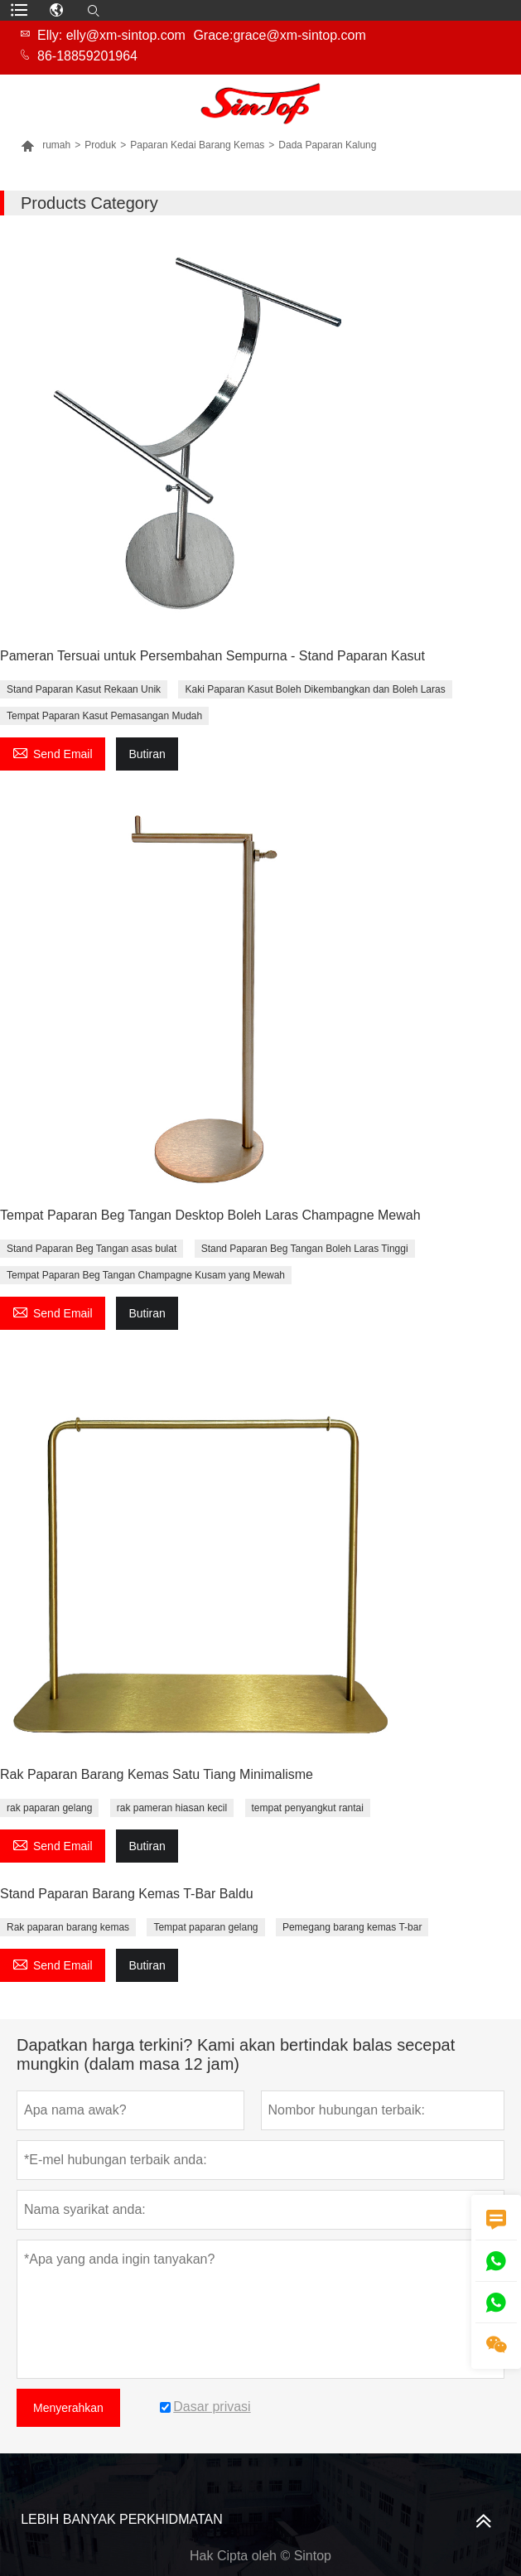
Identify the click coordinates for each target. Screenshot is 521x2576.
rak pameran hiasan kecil (172, 1808)
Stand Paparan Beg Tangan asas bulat (91, 1248)
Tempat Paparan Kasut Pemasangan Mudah (104, 716)
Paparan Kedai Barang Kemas (197, 145)
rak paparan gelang (49, 1808)
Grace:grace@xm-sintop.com (279, 35)
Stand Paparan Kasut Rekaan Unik (84, 689)
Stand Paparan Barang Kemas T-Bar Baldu (126, 1894)
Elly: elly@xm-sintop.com (111, 35)
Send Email (52, 752)
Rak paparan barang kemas (68, 1927)
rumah (45, 145)
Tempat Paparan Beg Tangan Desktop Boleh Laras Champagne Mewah (210, 1215)
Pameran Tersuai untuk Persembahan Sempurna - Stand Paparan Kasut (212, 656)
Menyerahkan (68, 2407)
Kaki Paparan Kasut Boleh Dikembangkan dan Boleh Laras (315, 689)
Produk (100, 145)
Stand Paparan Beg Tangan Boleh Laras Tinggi (304, 1248)
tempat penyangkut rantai (308, 1808)
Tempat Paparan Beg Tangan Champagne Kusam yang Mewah (146, 1275)
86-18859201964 (87, 56)
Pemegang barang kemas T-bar (352, 1927)
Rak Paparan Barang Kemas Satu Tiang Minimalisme (156, 1774)
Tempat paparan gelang (205, 1927)
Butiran (146, 754)
